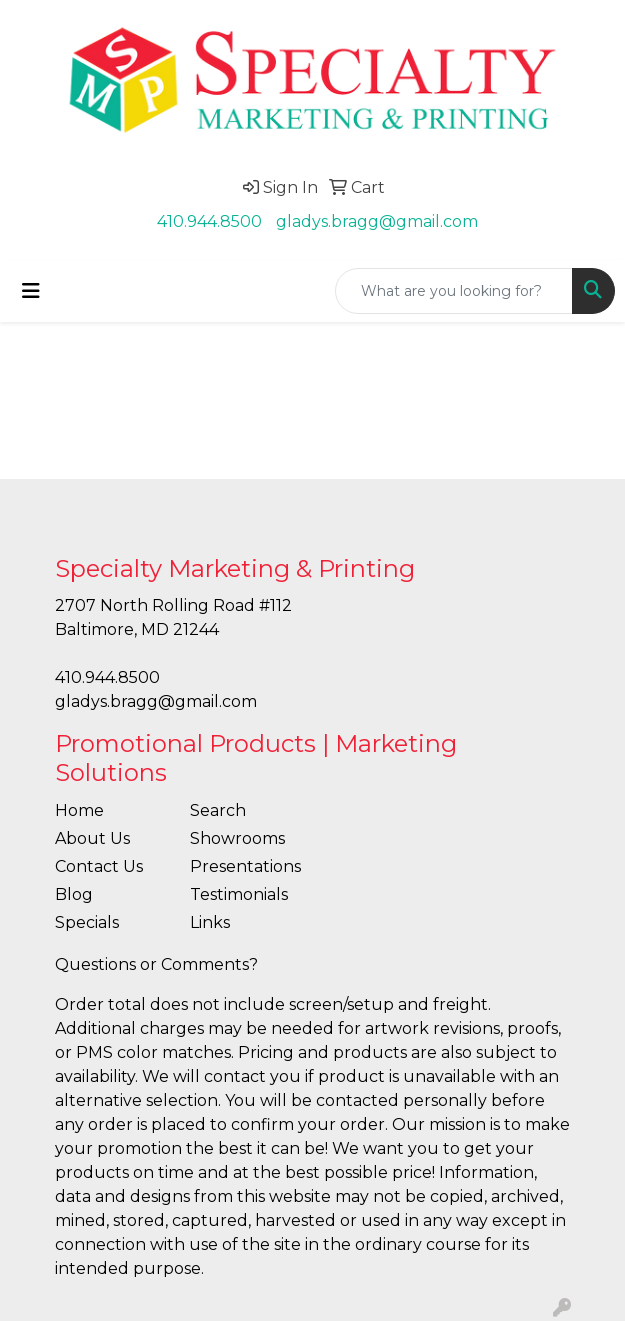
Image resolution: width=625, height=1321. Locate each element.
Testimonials (239, 894)
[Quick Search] (454, 291)
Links (210, 922)
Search (218, 810)
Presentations (245, 866)
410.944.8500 (209, 221)
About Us (92, 838)
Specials (87, 922)
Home (79, 810)
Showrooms (237, 838)
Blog (74, 894)
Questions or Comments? (156, 964)
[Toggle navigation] (31, 291)
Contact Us (99, 866)
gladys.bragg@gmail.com (377, 221)
